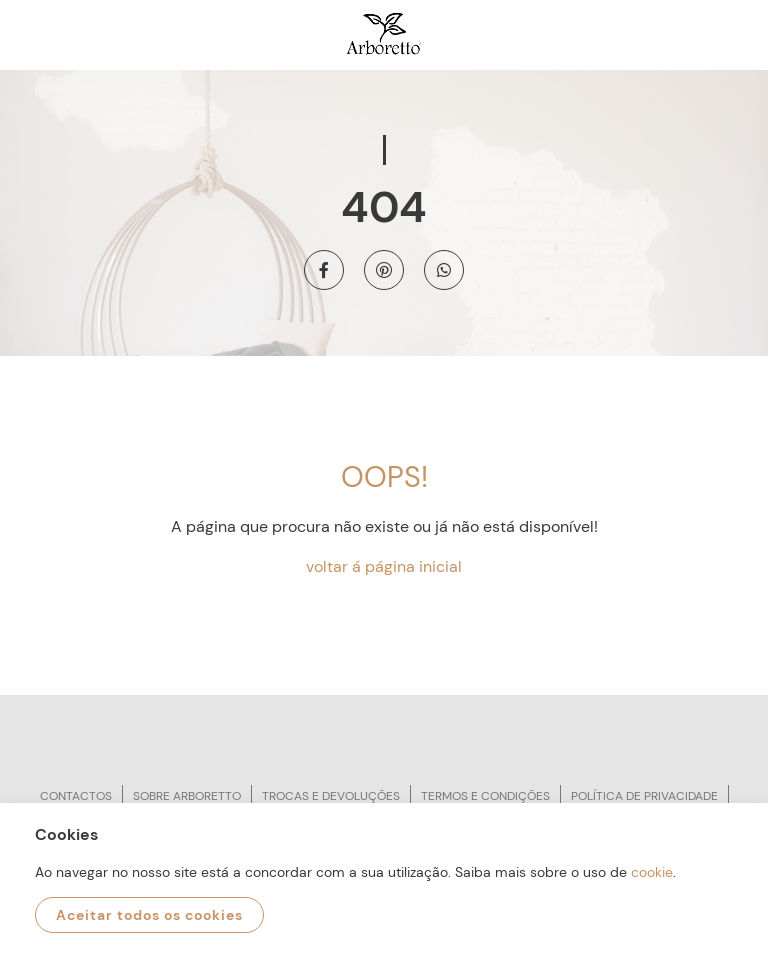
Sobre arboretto (187, 796)
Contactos (76, 796)
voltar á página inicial (384, 566)
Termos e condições (485, 796)
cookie (652, 872)
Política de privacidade (644, 796)
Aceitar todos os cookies (149, 915)
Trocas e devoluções (331, 796)
